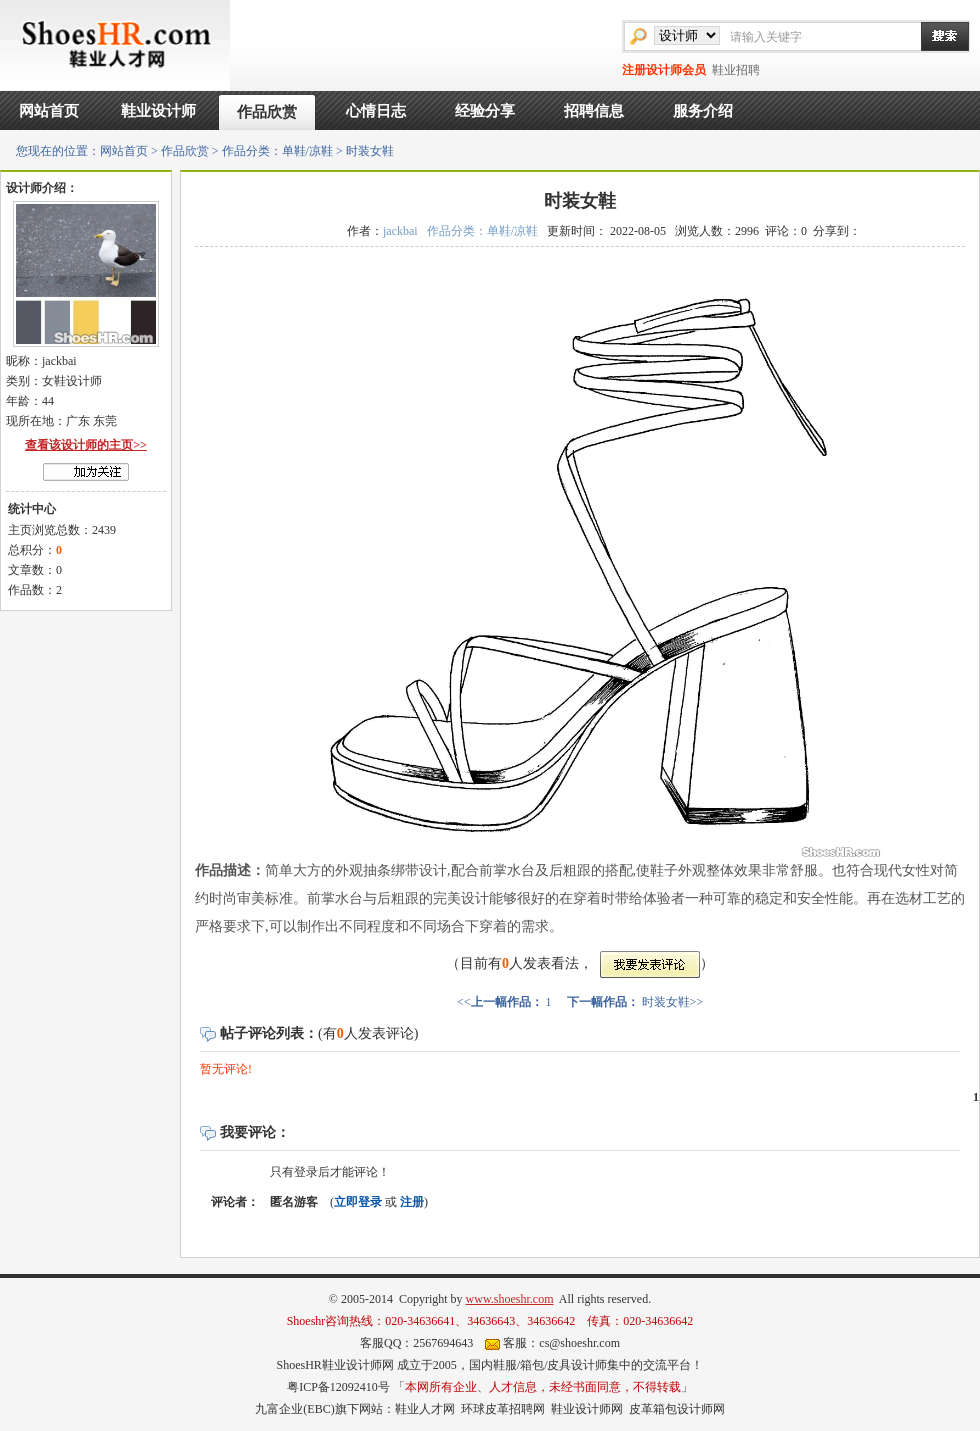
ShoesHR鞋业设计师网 (334, 1365)
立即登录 (358, 1202)
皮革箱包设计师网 (677, 1409)
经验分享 (485, 111)
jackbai (400, 231)
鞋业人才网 (425, 1409)
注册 (412, 1202)
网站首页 (49, 111)
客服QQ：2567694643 (416, 1343)
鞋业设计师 (158, 111)
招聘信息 (594, 111)
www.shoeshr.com (510, 1299)
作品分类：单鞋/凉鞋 (277, 151)
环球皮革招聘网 (503, 1409)
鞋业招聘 (736, 70)
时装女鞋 (666, 1002)
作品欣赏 (267, 112)
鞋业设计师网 (587, 1409)
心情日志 (376, 111)
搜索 (935, 36)
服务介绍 (703, 111)
